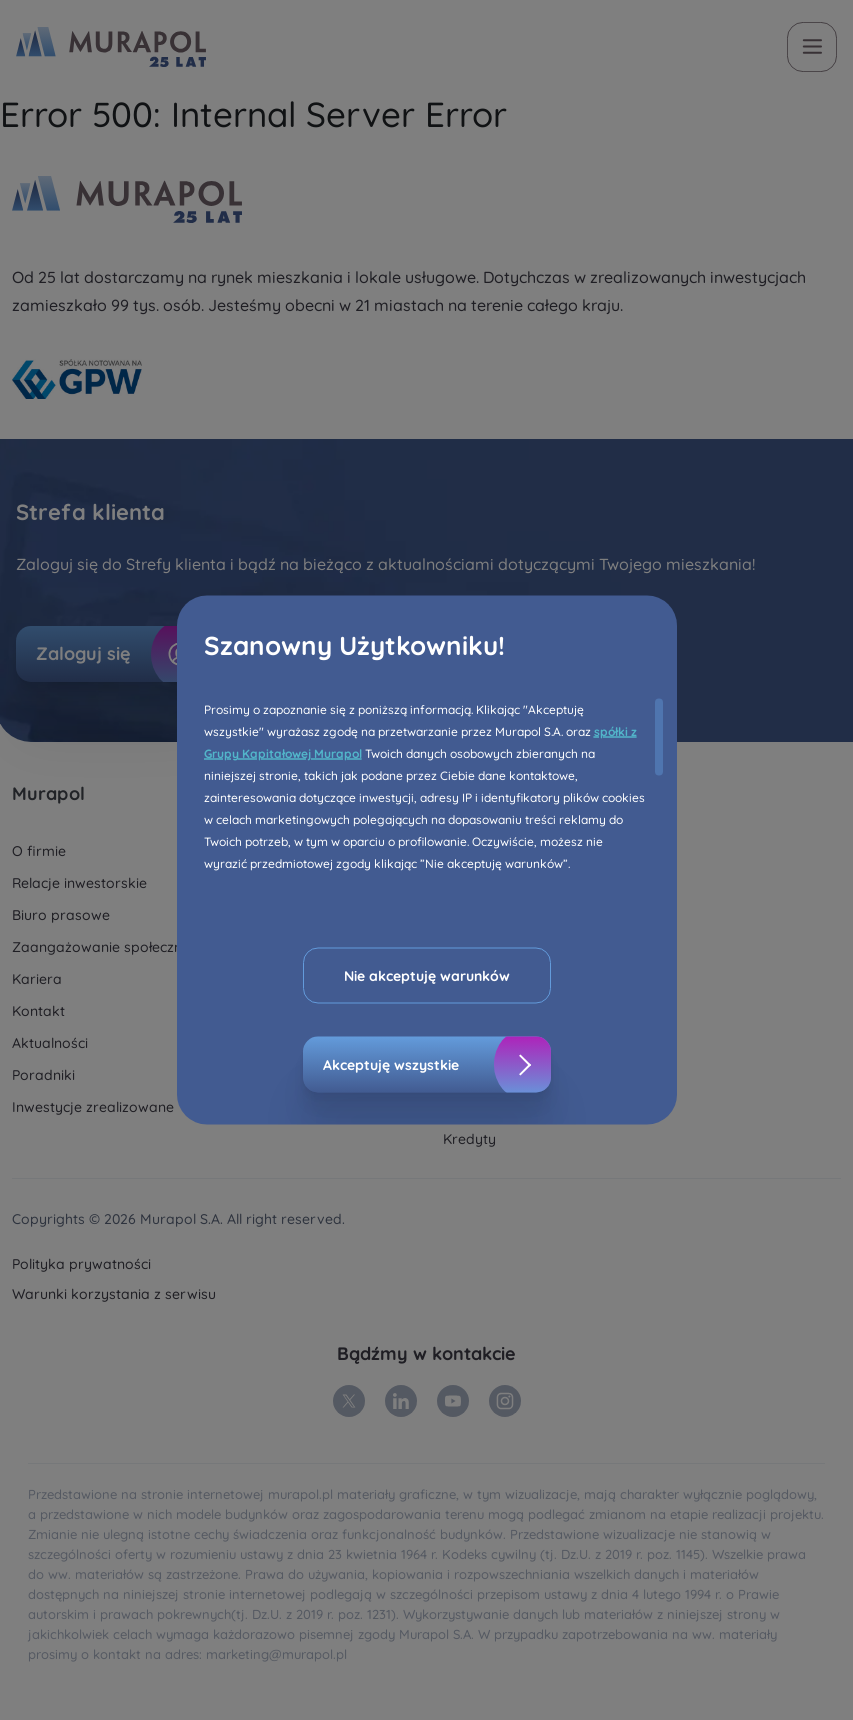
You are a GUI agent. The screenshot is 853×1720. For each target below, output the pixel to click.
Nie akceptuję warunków (427, 976)
